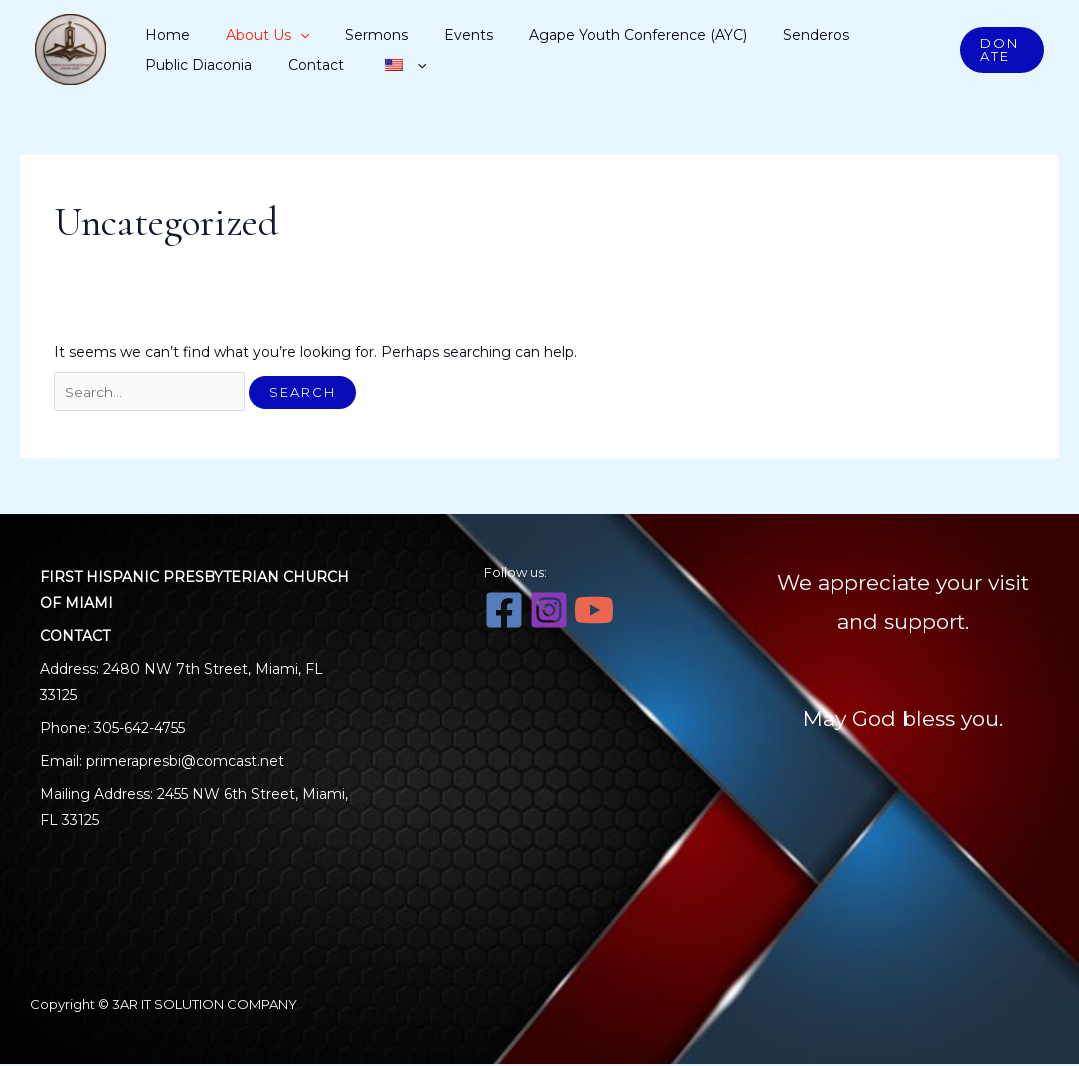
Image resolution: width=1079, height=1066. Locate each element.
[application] (275, 35)
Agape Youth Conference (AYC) (550, 35)
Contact (169, 65)
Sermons (330, 35)
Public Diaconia (808, 35)
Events (401, 35)
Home (163, 35)
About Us (242, 35)
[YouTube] (594, 612)
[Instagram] (549, 612)
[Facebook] (504, 612)
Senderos (707, 35)
